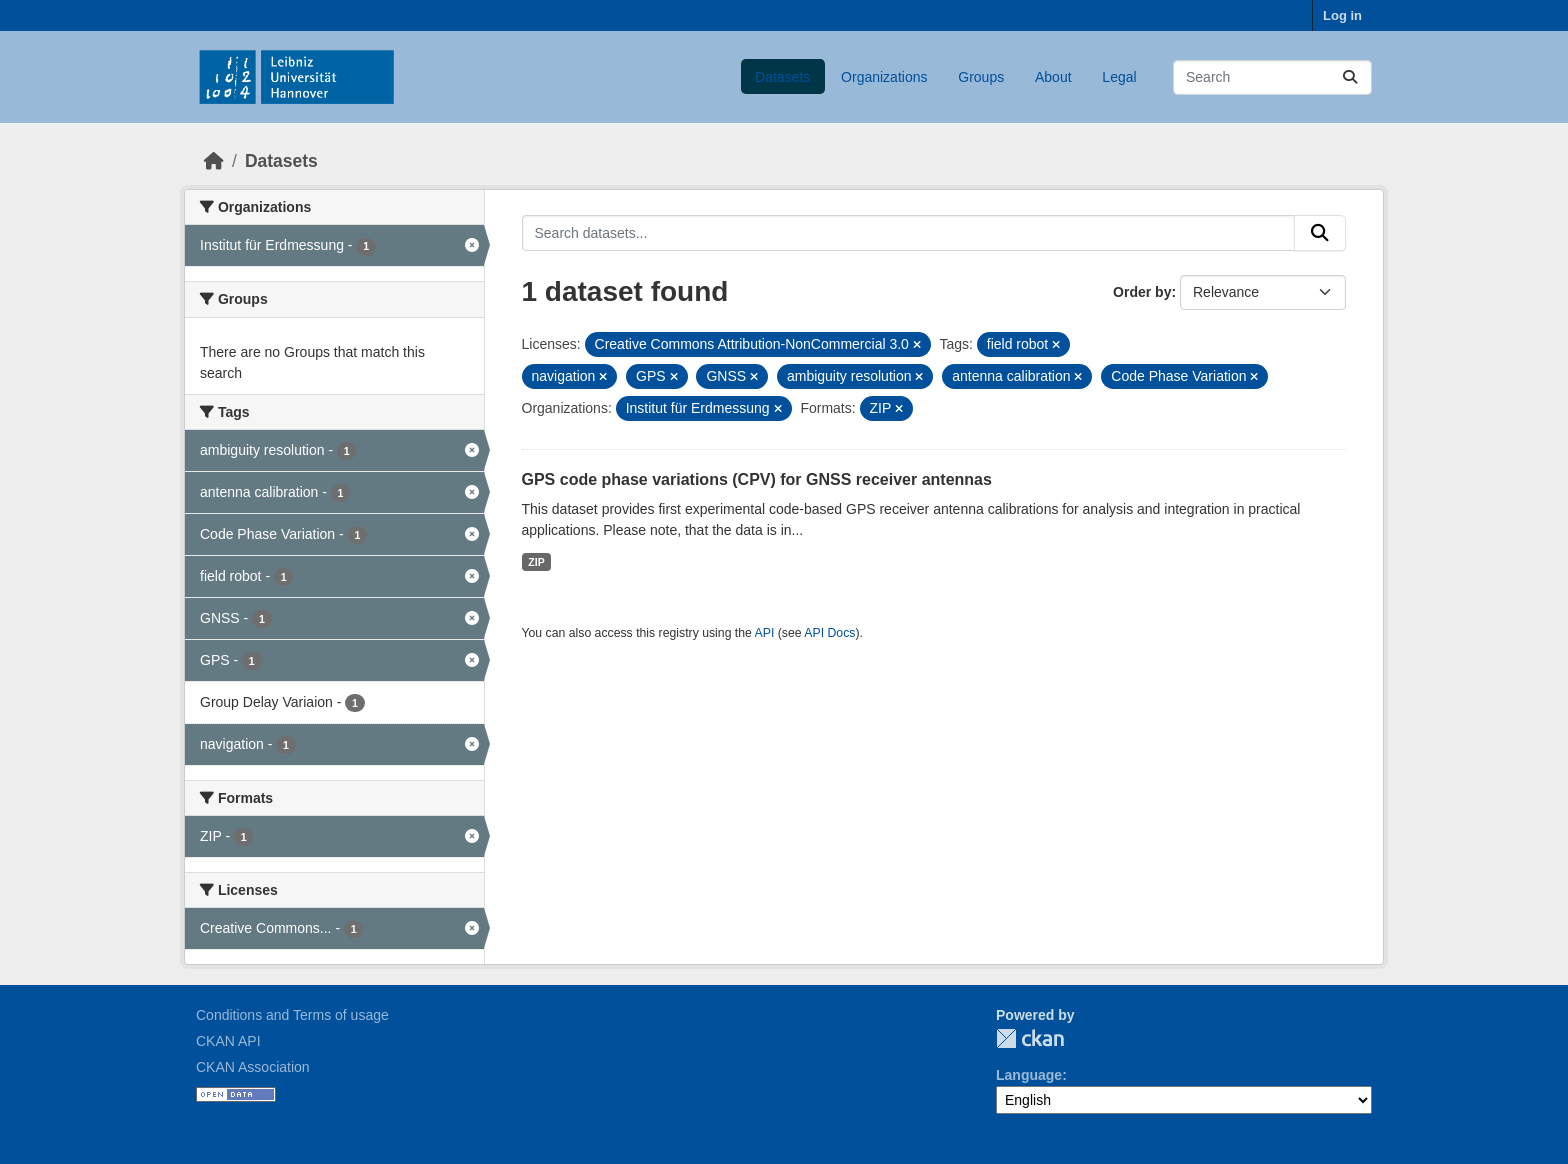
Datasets (782, 77)
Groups (981, 77)
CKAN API (228, 1041)
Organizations (884, 77)
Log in (1342, 15)
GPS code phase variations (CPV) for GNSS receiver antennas (757, 479)
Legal (1119, 77)
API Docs (829, 633)
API (765, 633)
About (1053, 77)
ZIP (536, 562)
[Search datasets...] (1272, 77)
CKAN (1030, 1038)
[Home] (214, 161)
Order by (1142, 292)
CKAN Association (253, 1067)
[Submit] (1350, 77)
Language (1029, 1075)
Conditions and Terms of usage (292, 1015)
